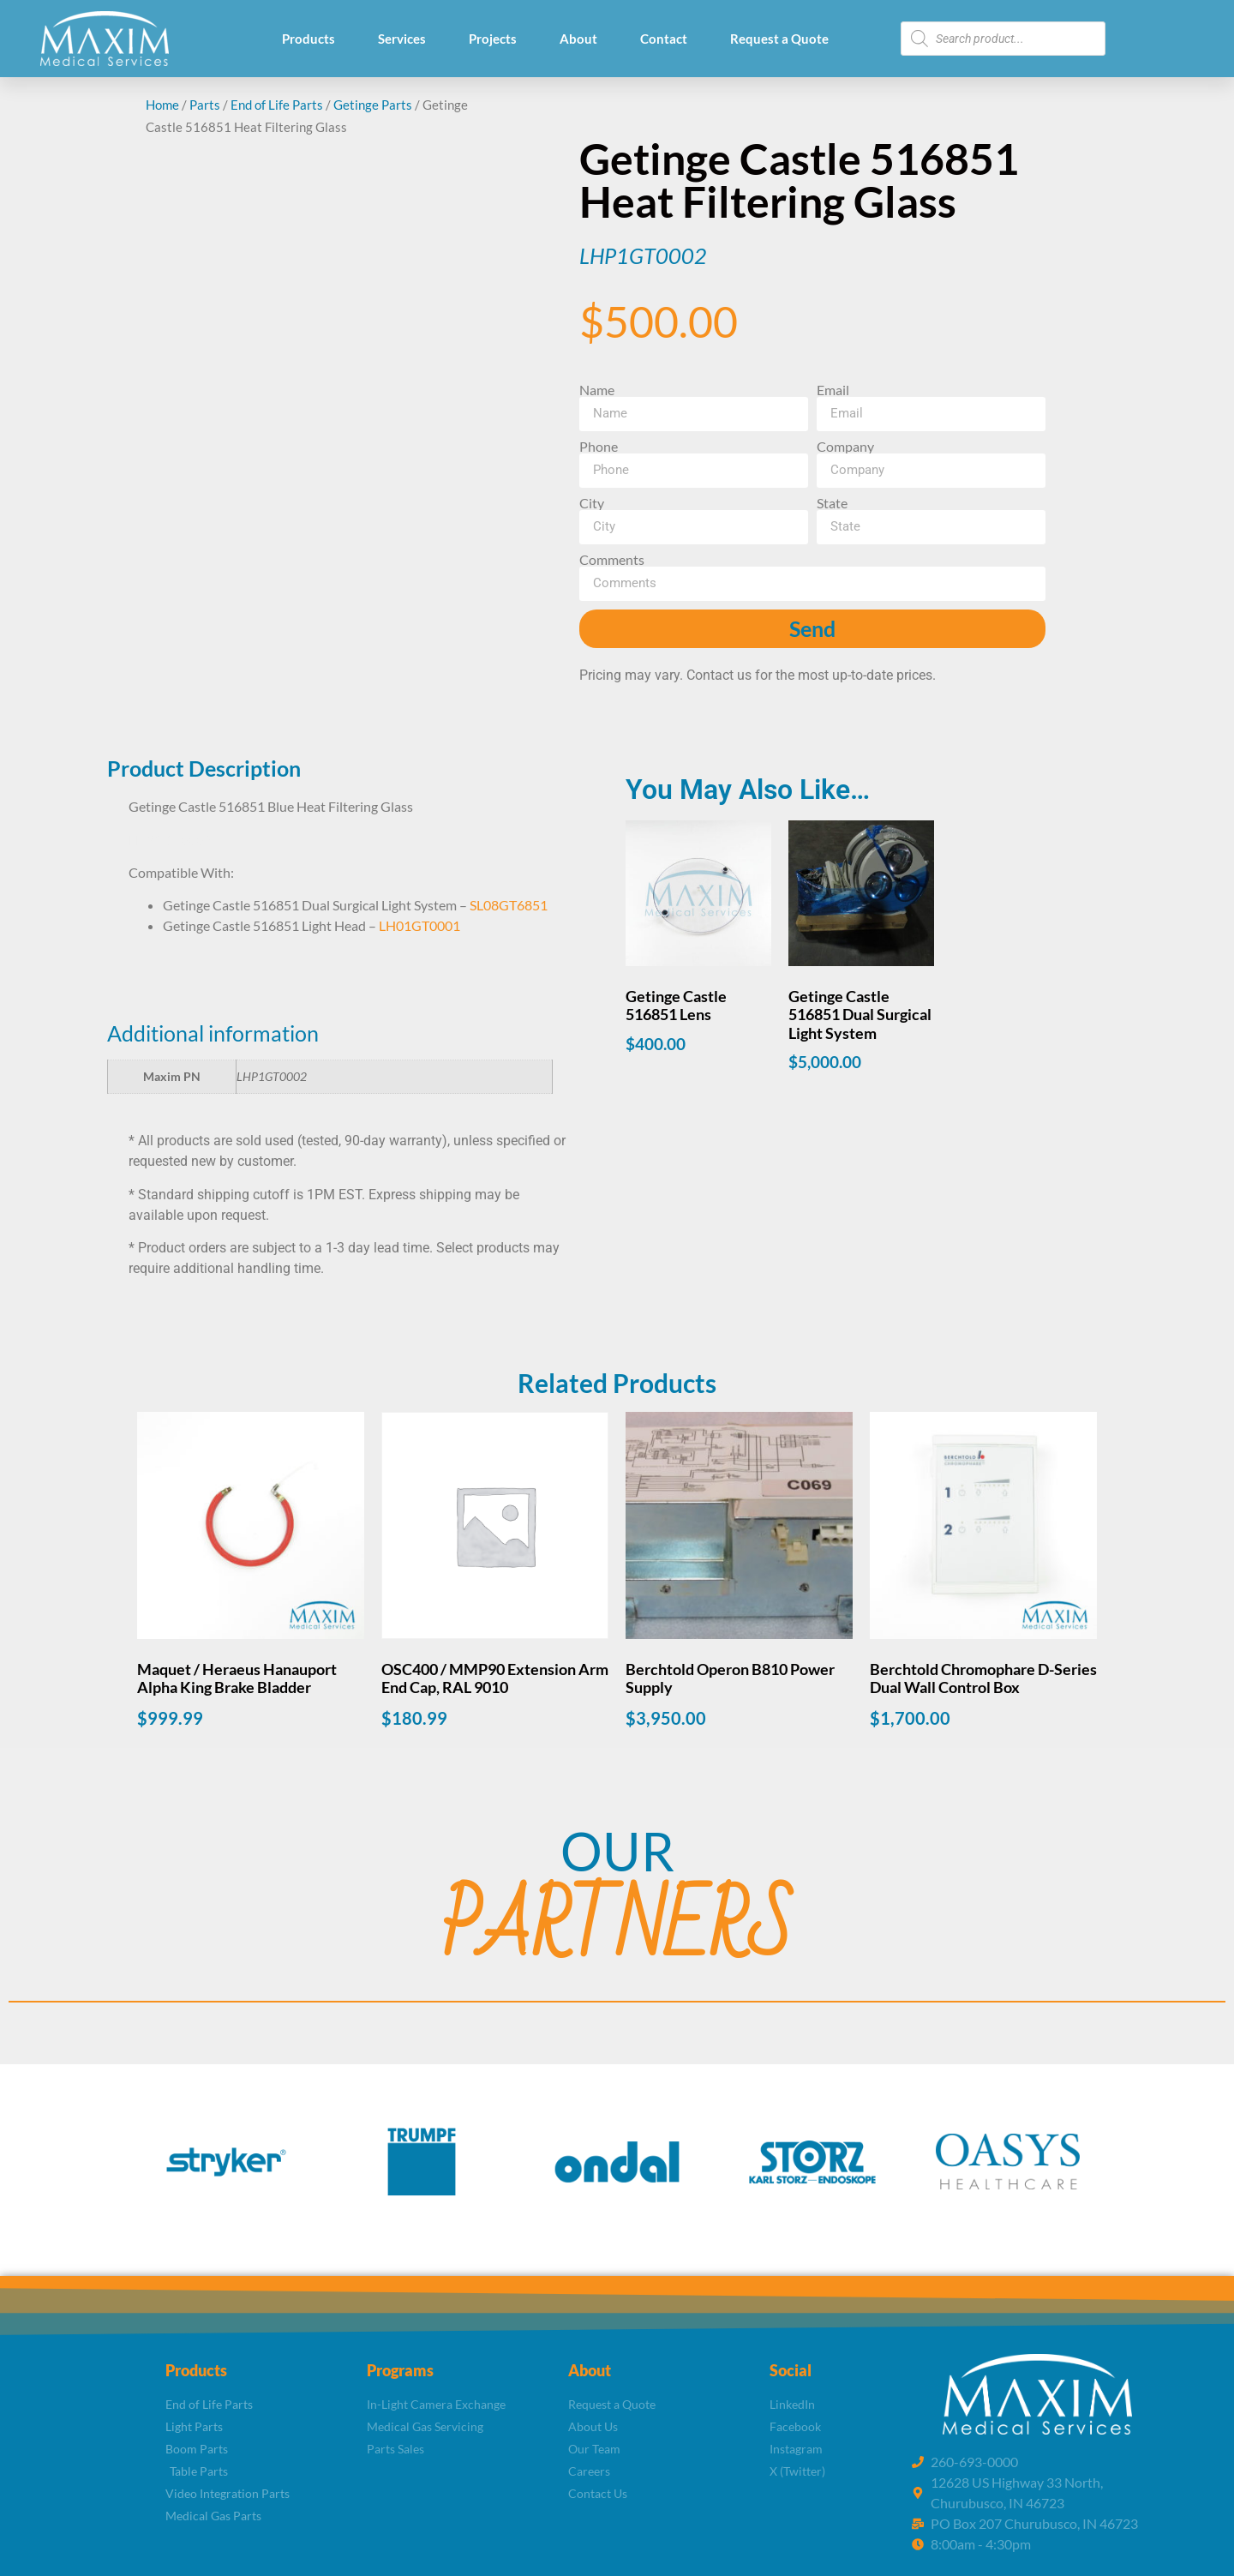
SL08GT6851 (509, 905)
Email (833, 390)
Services (402, 38)
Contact (663, 38)
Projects (493, 38)
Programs (400, 2370)
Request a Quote (779, 38)
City (591, 503)
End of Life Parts (277, 104)
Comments (611, 560)
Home (162, 104)
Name (596, 390)
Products (308, 38)
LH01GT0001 (419, 925)
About (578, 38)
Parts (204, 104)
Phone (598, 446)
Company (845, 446)
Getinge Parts (372, 104)
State (832, 503)
